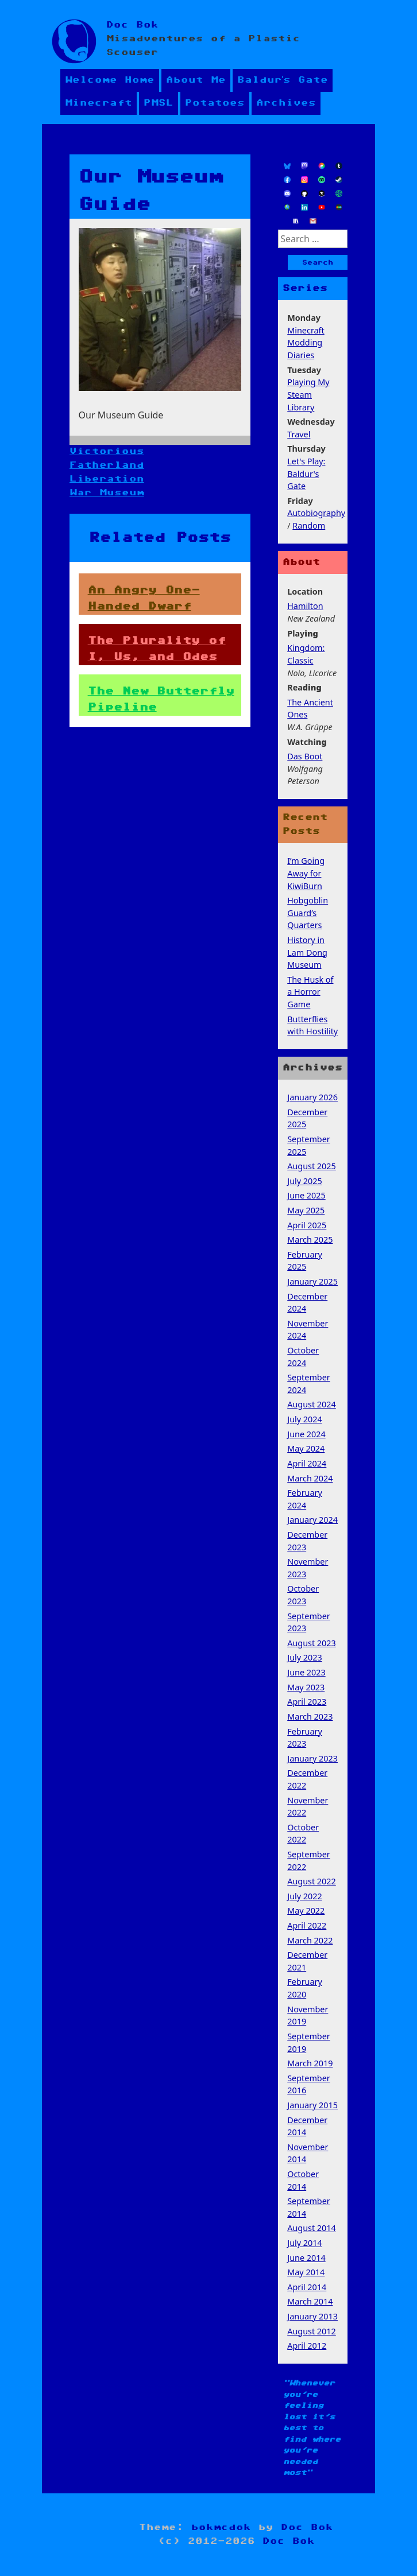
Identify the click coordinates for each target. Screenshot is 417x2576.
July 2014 (304, 2242)
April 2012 (306, 2345)
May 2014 (306, 2272)
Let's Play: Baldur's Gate (306, 473)
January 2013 (312, 2316)
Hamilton (305, 605)
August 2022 (311, 1881)
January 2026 (312, 1097)
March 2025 (310, 1239)
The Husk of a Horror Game (310, 992)
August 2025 (311, 1166)
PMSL (158, 103)
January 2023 (312, 1758)
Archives (286, 103)
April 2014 (306, 2287)
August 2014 (311, 2227)
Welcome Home (110, 80)
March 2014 (310, 2301)
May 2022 (306, 1910)
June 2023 (306, 1672)
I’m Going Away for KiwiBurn (306, 873)
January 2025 (312, 1281)
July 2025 (304, 1181)
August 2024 (311, 1404)
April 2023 (306, 1701)
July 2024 (304, 1419)
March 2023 (310, 1716)
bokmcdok (221, 2527)
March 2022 (310, 1940)
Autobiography (316, 512)
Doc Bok (132, 25)
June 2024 (306, 1434)
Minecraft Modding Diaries (306, 342)
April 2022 (306, 1925)
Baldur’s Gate (283, 80)
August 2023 (311, 1643)
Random (308, 525)
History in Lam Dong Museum (307, 952)
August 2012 (311, 2331)
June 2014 (306, 2257)
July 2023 (304, 1657)
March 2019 (310, 2063)
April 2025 (306, 1225)
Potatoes (215, 103)
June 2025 (306, 1195)
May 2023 (306, 1687)
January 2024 (312, 1519)
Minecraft (98, 103)
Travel (298, 434)
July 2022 (304, 1896)
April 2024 (306, 1463)
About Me (196, 80)
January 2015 (312, 2105)
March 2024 (310, 1478)
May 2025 (306, 1210)
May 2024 (306, 1448)
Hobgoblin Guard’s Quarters (307, 912)
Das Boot (304, 756)
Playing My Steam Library (308, 394)
